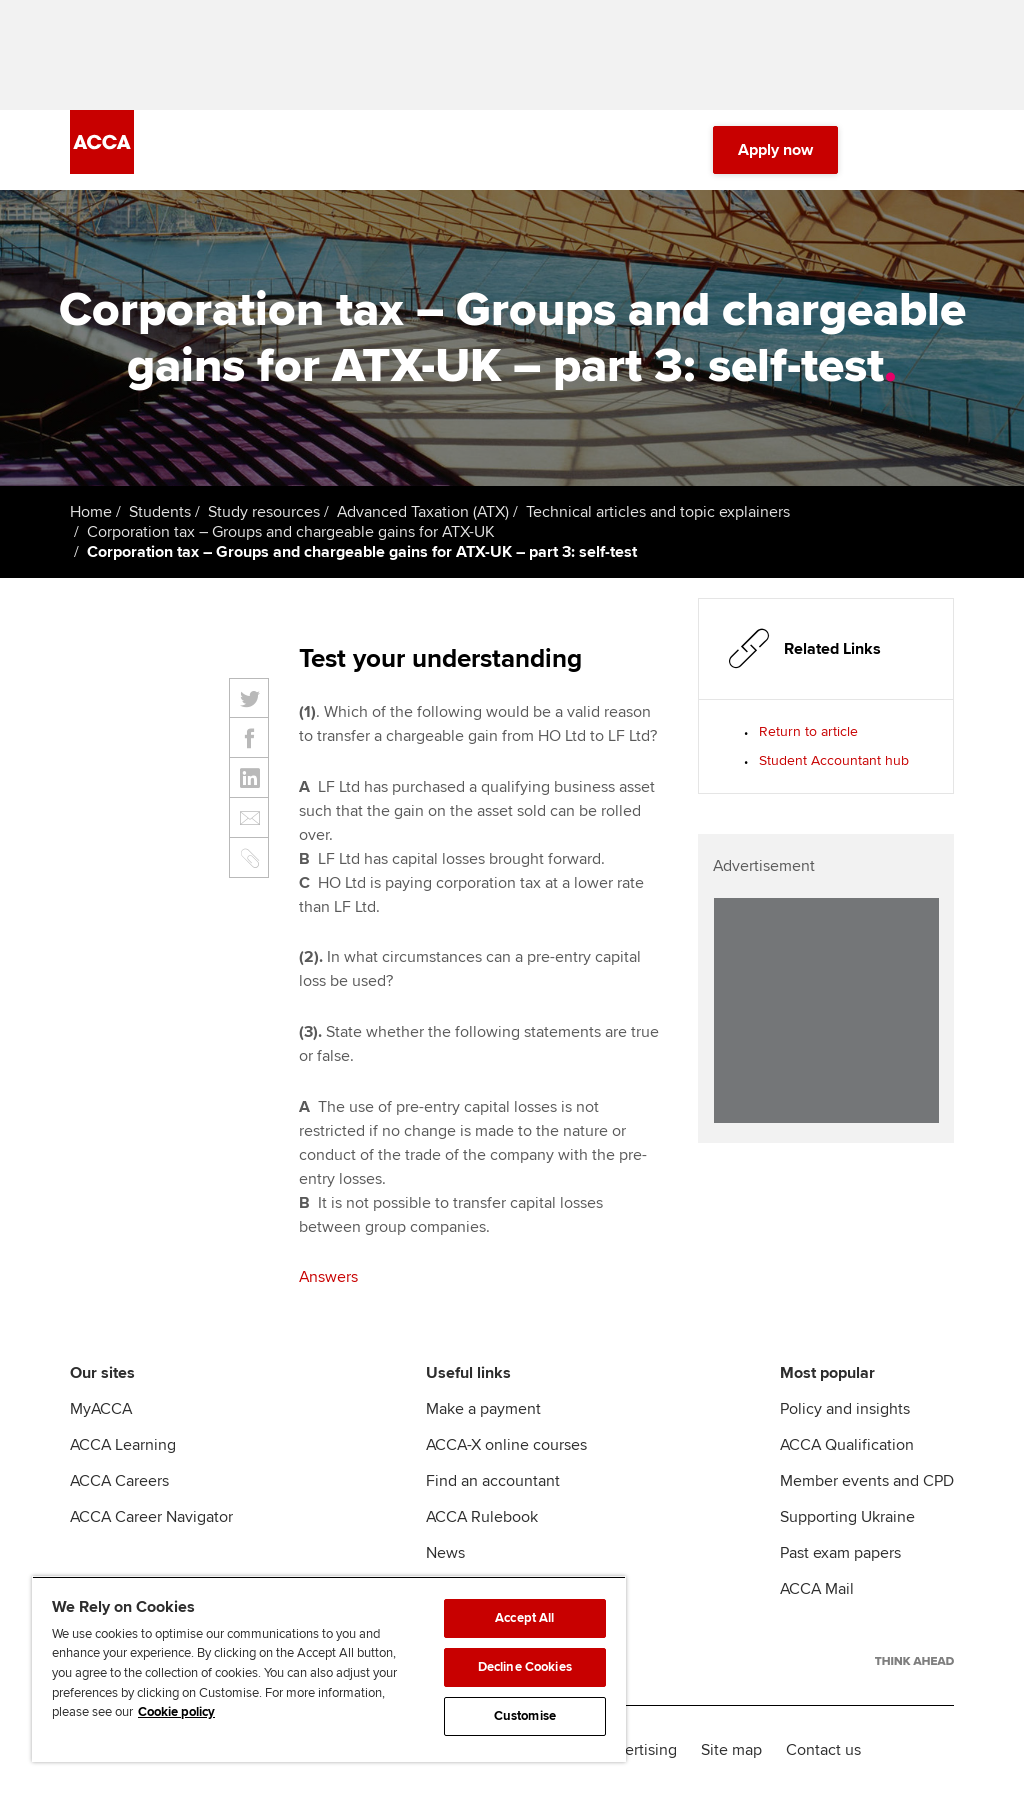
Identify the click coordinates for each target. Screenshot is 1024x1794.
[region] (329, 1669)
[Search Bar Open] (886, 150)
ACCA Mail (817, 1589)
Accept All (524, 1618)
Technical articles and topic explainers (658, 512)
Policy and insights (845, 1409)
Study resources (264, 512)
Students (160, 512)
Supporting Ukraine (847, 1517)
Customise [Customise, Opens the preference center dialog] (525, 1716)
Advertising (637, 1750)
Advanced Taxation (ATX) (423, 512)
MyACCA (101, 1409)
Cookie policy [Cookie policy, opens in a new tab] (176, 1712)
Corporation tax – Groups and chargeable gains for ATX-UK (291, 532)
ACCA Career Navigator (151, 1517)
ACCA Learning (123, 1445)
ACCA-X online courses (506, 1445)
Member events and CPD (867, 1481)
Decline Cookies (525, 1667)
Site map (731, 1750)
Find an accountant (493, 1481)
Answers (328, 1277)
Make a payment (483, 1409)
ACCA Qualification (847, 1445)
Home (91, 512)
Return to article (808, 731)
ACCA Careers (119, 1481)
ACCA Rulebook (482, 1517)
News (445, 1553)
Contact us (823, 1750)
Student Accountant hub (834, 760)
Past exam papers (840, 1553)
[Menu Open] (942, 150)
